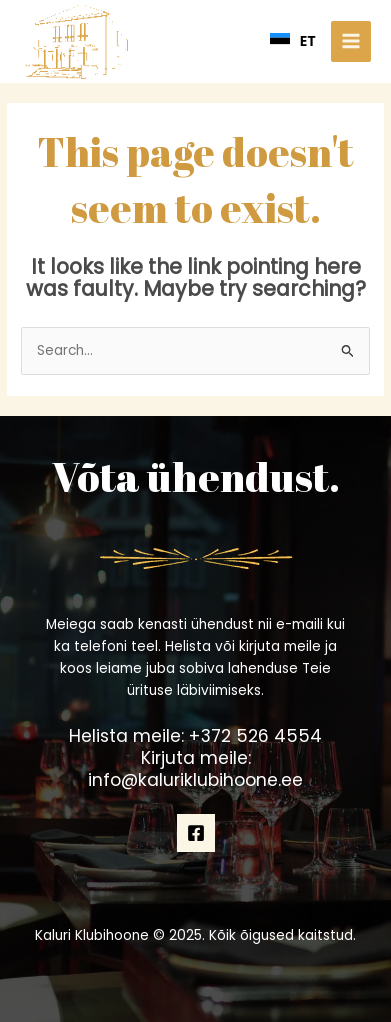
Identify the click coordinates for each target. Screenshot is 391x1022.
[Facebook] (196, 833)
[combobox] (293, 41)
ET (293, 40)
